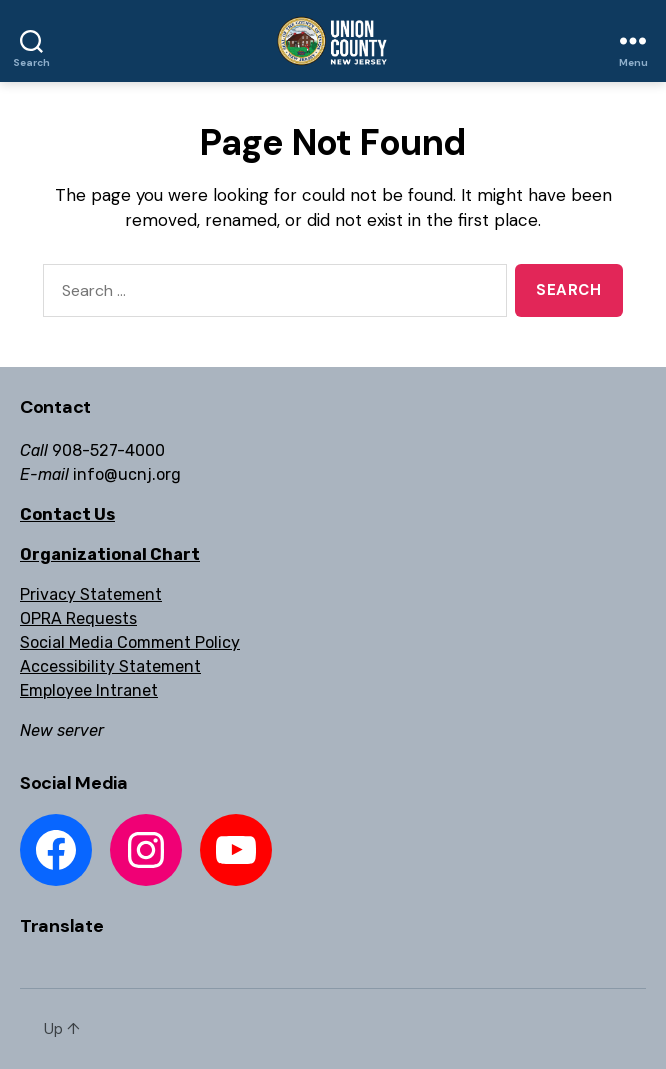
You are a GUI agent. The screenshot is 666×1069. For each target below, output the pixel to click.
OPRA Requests (78, 618)
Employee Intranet (89, 690)
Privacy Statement (91, 594)
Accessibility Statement (110, 666)
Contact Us (67, 514)
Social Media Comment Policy (130, 642)
